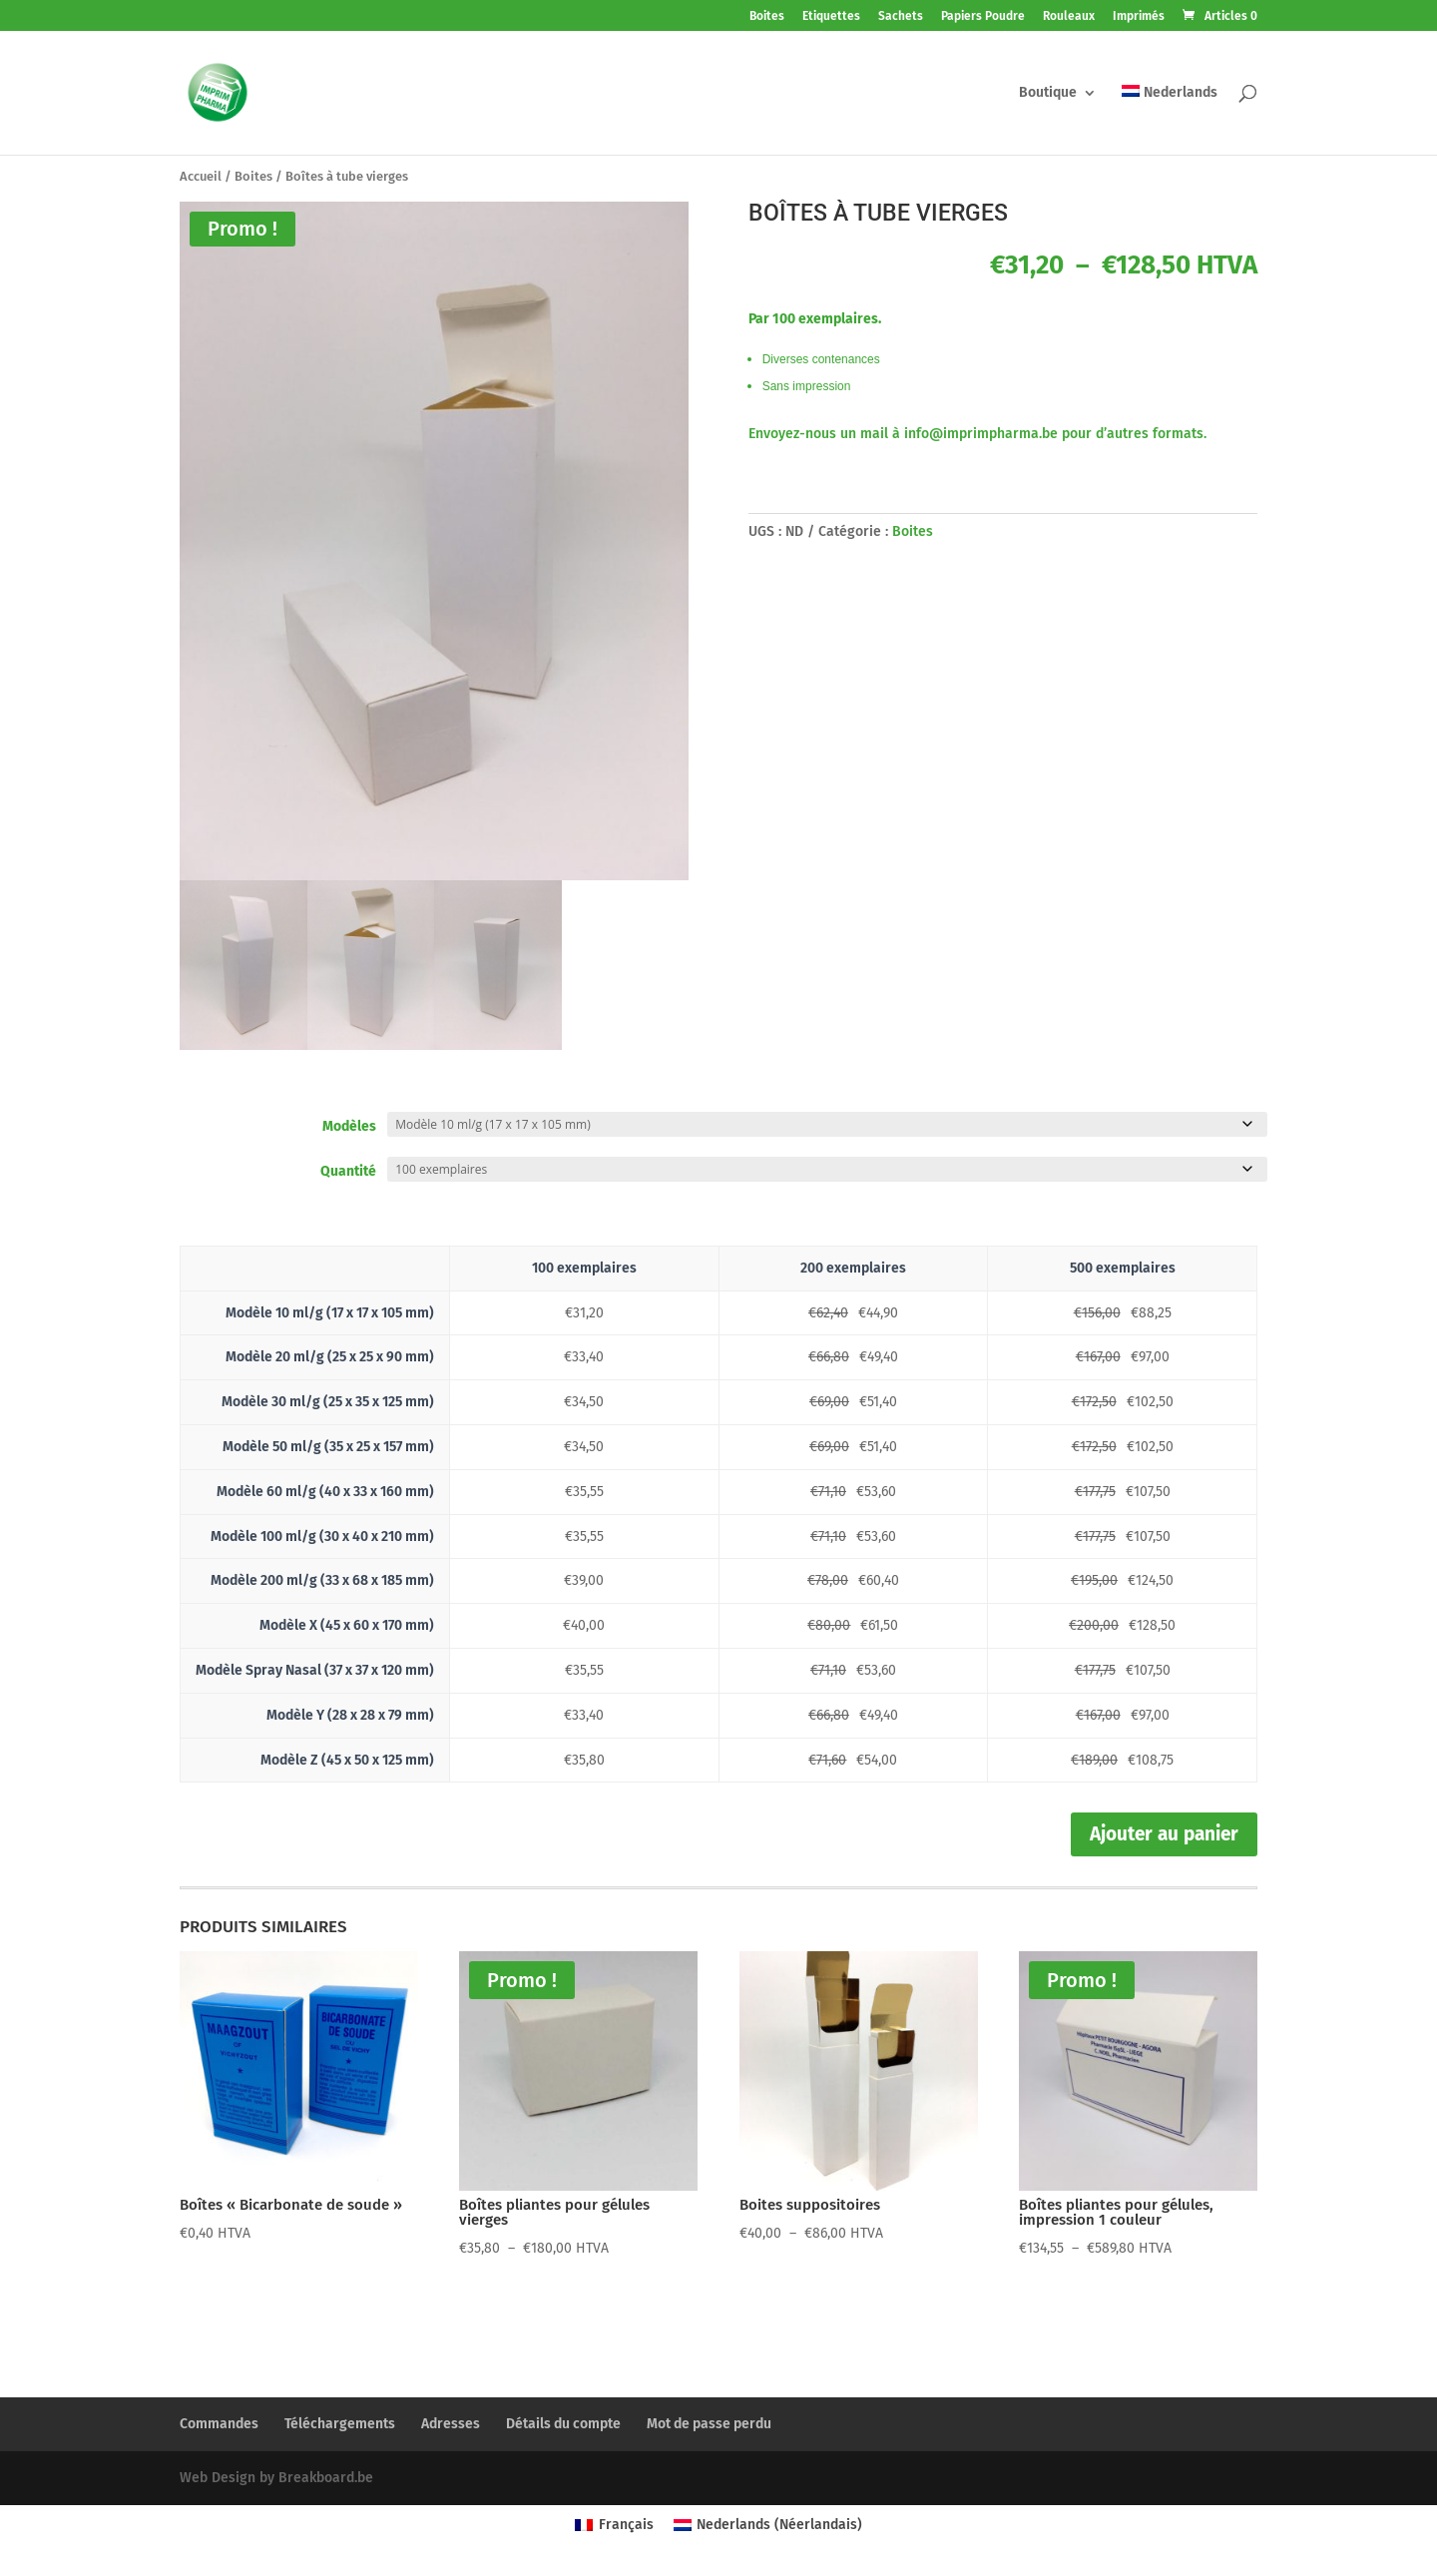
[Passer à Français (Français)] (614, 2525)
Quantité (348, 1171)
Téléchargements (339, 2423)
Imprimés (1139, 16)
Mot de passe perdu (709, 2423)
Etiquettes (831, 16)
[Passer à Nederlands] (1169, 120)
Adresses (450, 2423)
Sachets (900, 16)
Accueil (201, 176)
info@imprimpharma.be (981, 433)
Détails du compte (563, 2423)
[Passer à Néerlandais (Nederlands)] (768, 2525)
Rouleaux (1069, 16)
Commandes (219, 2423)
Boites (766, 16)
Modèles (349, 1126)
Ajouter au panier (1164, 1833)
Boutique (1048, 93)
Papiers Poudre (983, 16)
